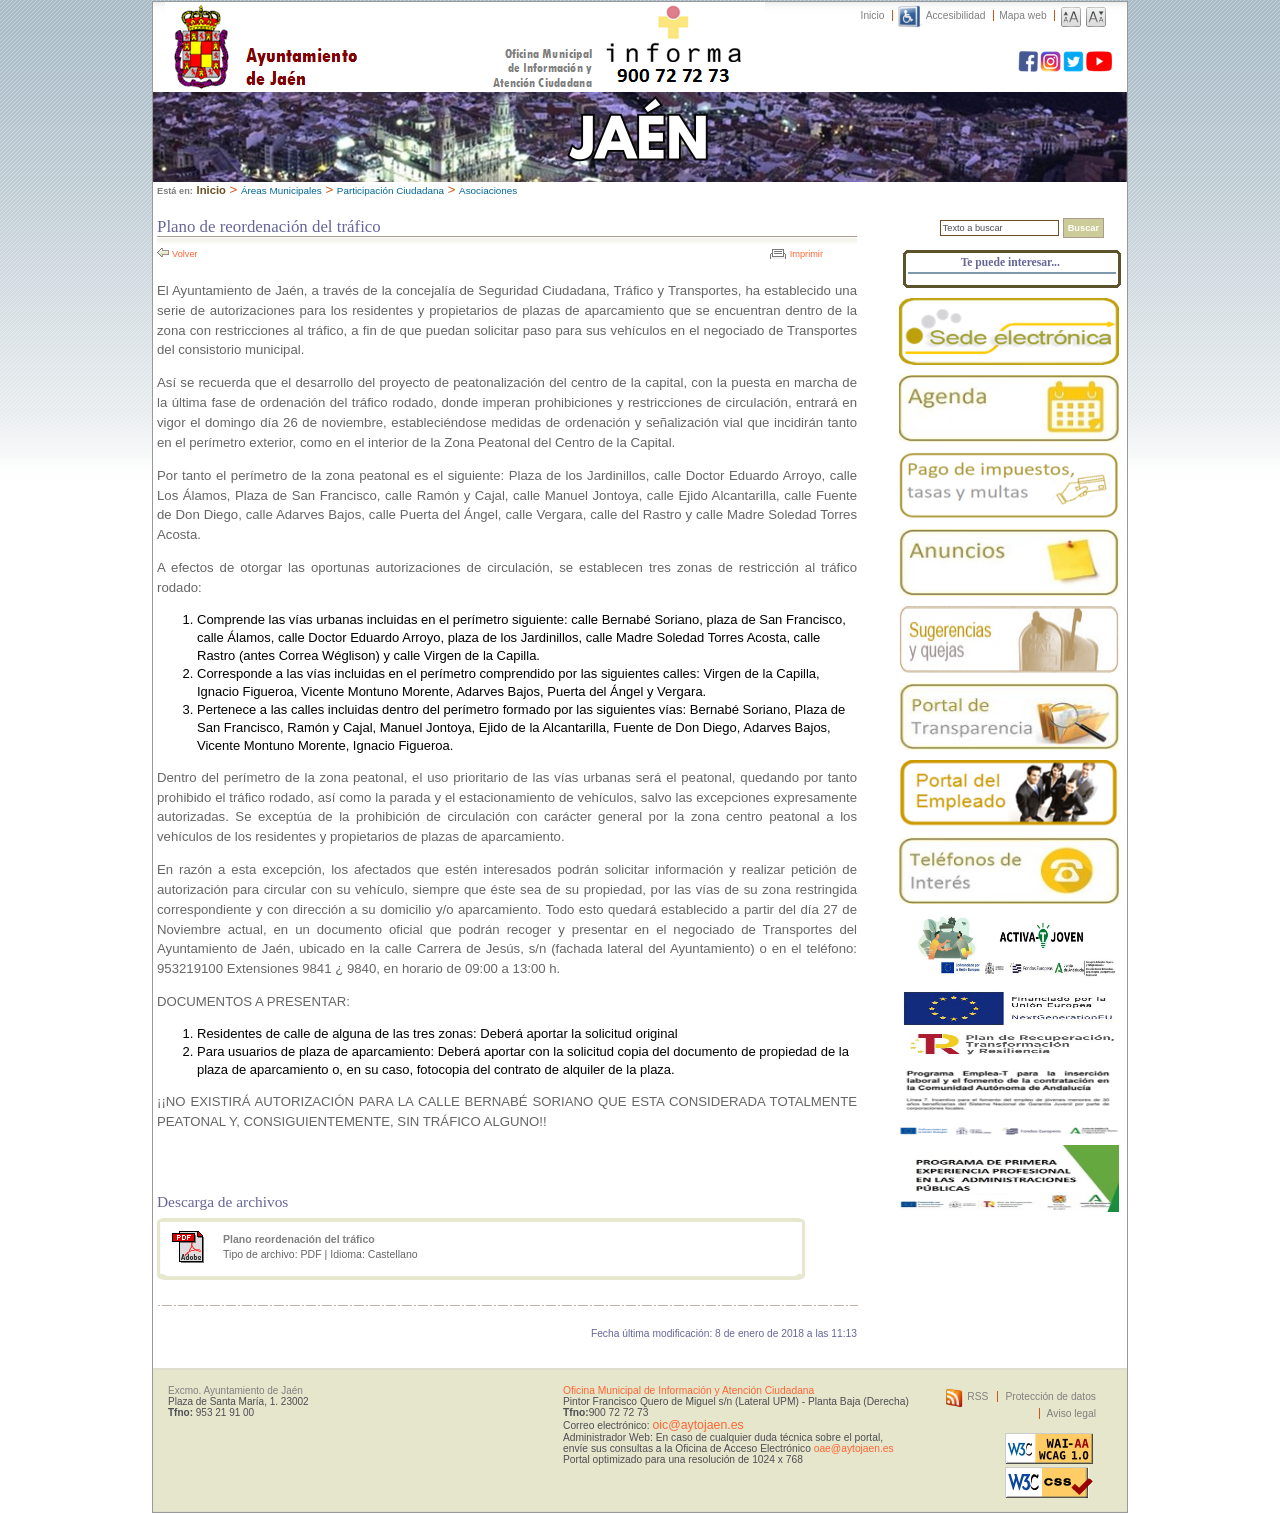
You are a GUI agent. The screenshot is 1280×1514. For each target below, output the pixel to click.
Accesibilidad (956, 15)
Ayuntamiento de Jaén (352, 27)
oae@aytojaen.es (854, 1448)
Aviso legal (1071, 1413)
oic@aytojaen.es (697, 1425)
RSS (977, 1396)
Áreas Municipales (281, 190)
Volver (185, 254)
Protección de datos (1050, 1396)
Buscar (1083, 228)
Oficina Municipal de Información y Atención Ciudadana (688, 1390)
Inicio (873, 15)
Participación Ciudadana (390, 190)
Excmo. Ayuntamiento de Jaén (235, 1390)
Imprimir (806, 254)
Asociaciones (488, 190)
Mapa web (1022, 15)
